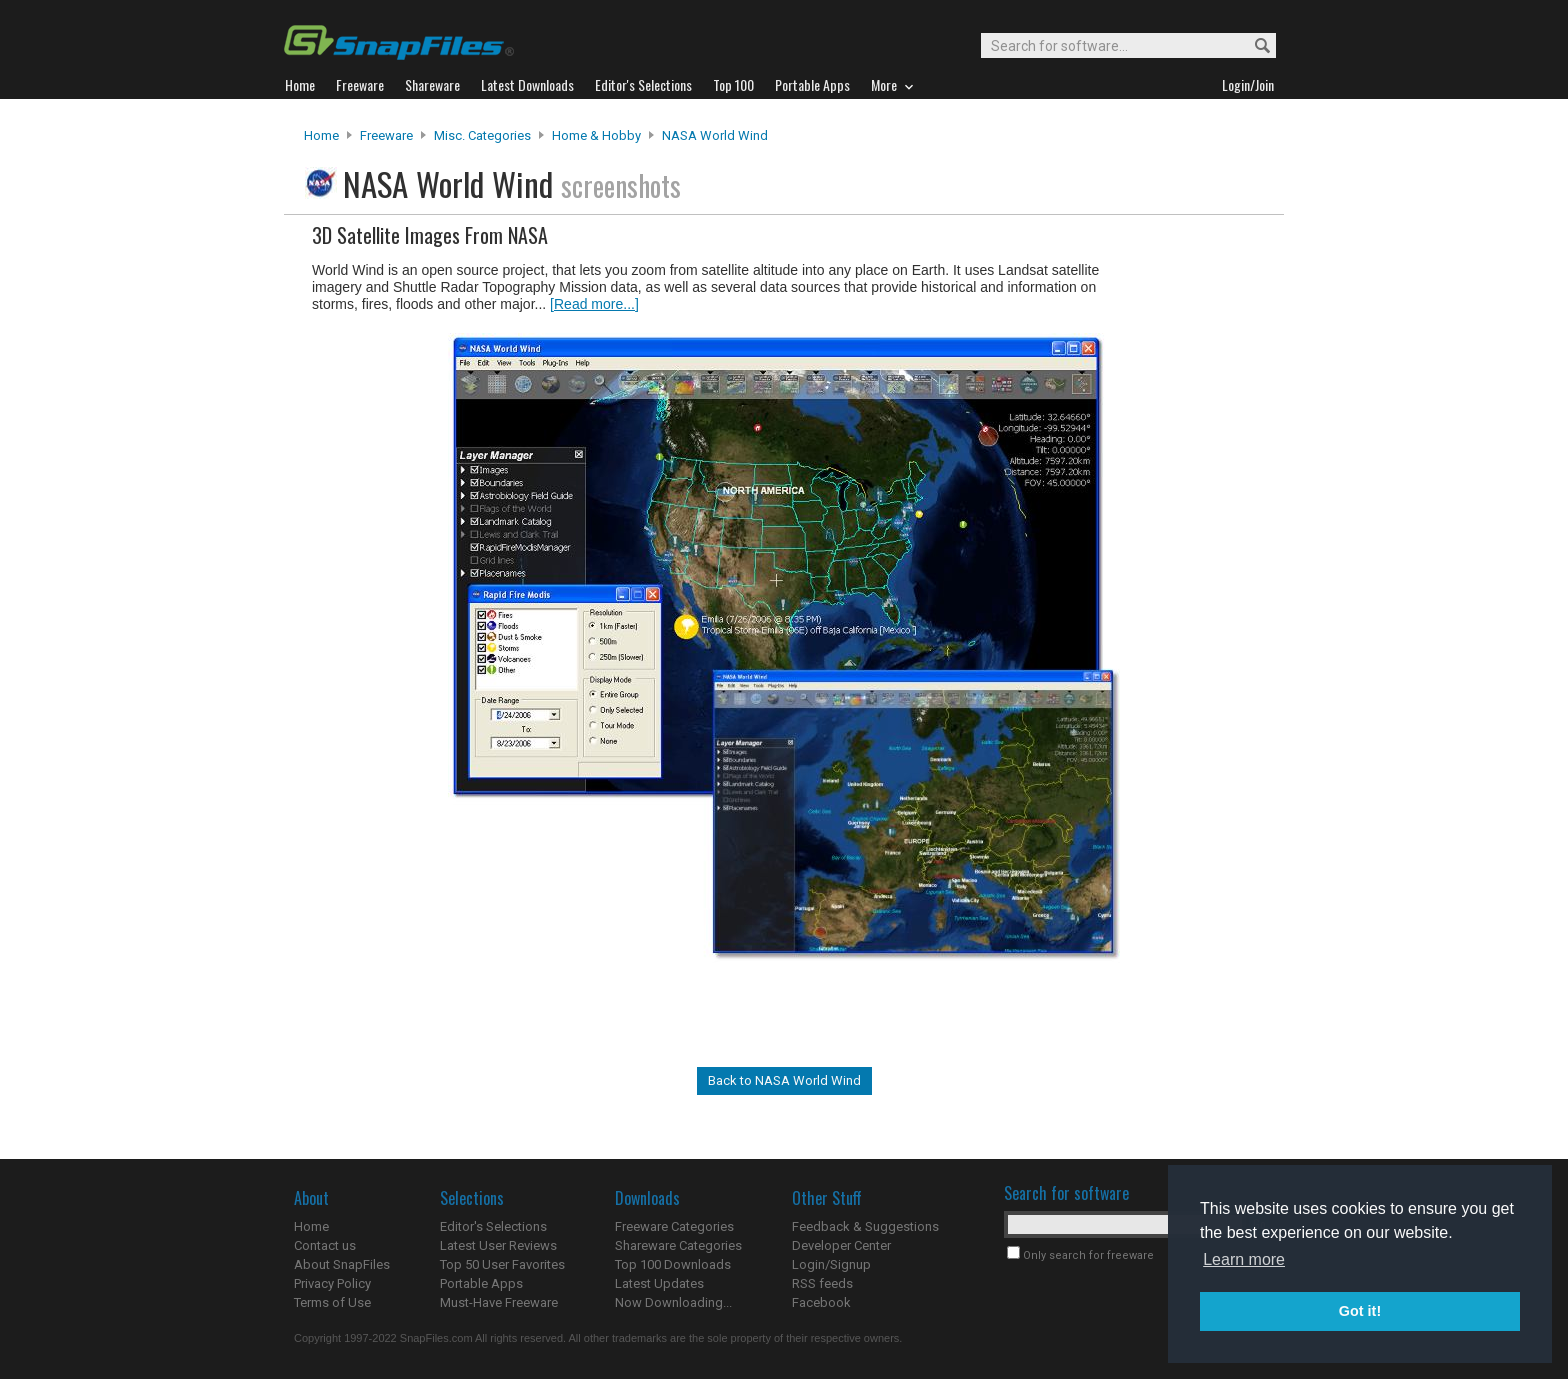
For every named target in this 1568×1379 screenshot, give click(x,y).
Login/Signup (831, 1264)
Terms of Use (332, 1302)
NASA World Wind (715, 135)
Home (321, 135)
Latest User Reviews (498, 1245)
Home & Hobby (596, 135)
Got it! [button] (1360, 1311)
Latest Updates (659, 1283)
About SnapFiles (342, 1264)
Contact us (325, 1245)
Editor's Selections (493, 1226)
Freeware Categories (674, 1226)
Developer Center (841, 1245)
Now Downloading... (673, 1302)
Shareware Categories (678, 1245)
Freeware (386, 135)
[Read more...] (594, 304)
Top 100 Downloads (673, 1264)
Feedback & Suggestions (865, 1226)
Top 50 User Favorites (502, 1264)
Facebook (821, 1302)
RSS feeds (822, 1283)
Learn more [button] (1244, 1259)
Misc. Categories (482, 135)
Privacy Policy (332, 1283)
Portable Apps (481, 1283)
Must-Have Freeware (499, 1302)
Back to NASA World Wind (784, 1080)
